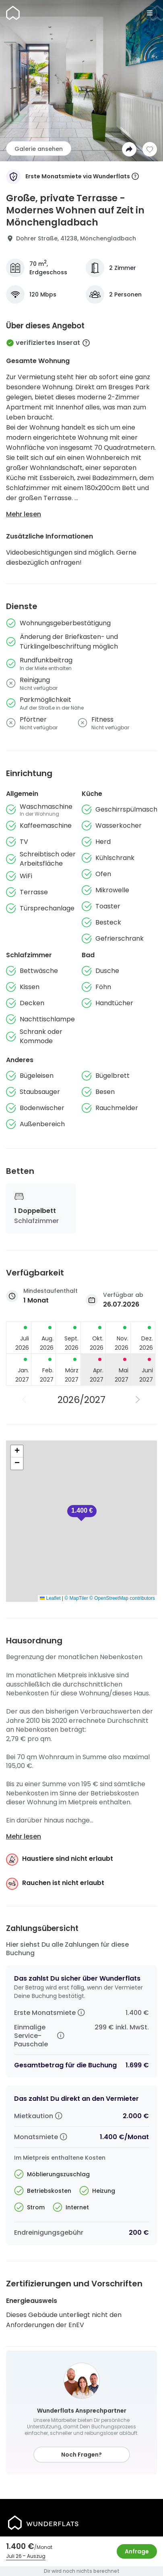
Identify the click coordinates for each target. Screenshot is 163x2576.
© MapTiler (76, 1598)
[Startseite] (13, 13)
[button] (82, 1513)
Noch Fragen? (81, 2455)
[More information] (135, 177)
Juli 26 (14, 2556)
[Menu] (149, 13)
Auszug (36, 2556)
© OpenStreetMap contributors (122, 1598)
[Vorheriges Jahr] (25, 1400)
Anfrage (137, 2551)
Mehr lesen (23, 514)
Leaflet (50, 1598)
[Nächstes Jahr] (138, 1400)
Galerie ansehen (38, 149)
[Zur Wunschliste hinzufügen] (149, 149)
